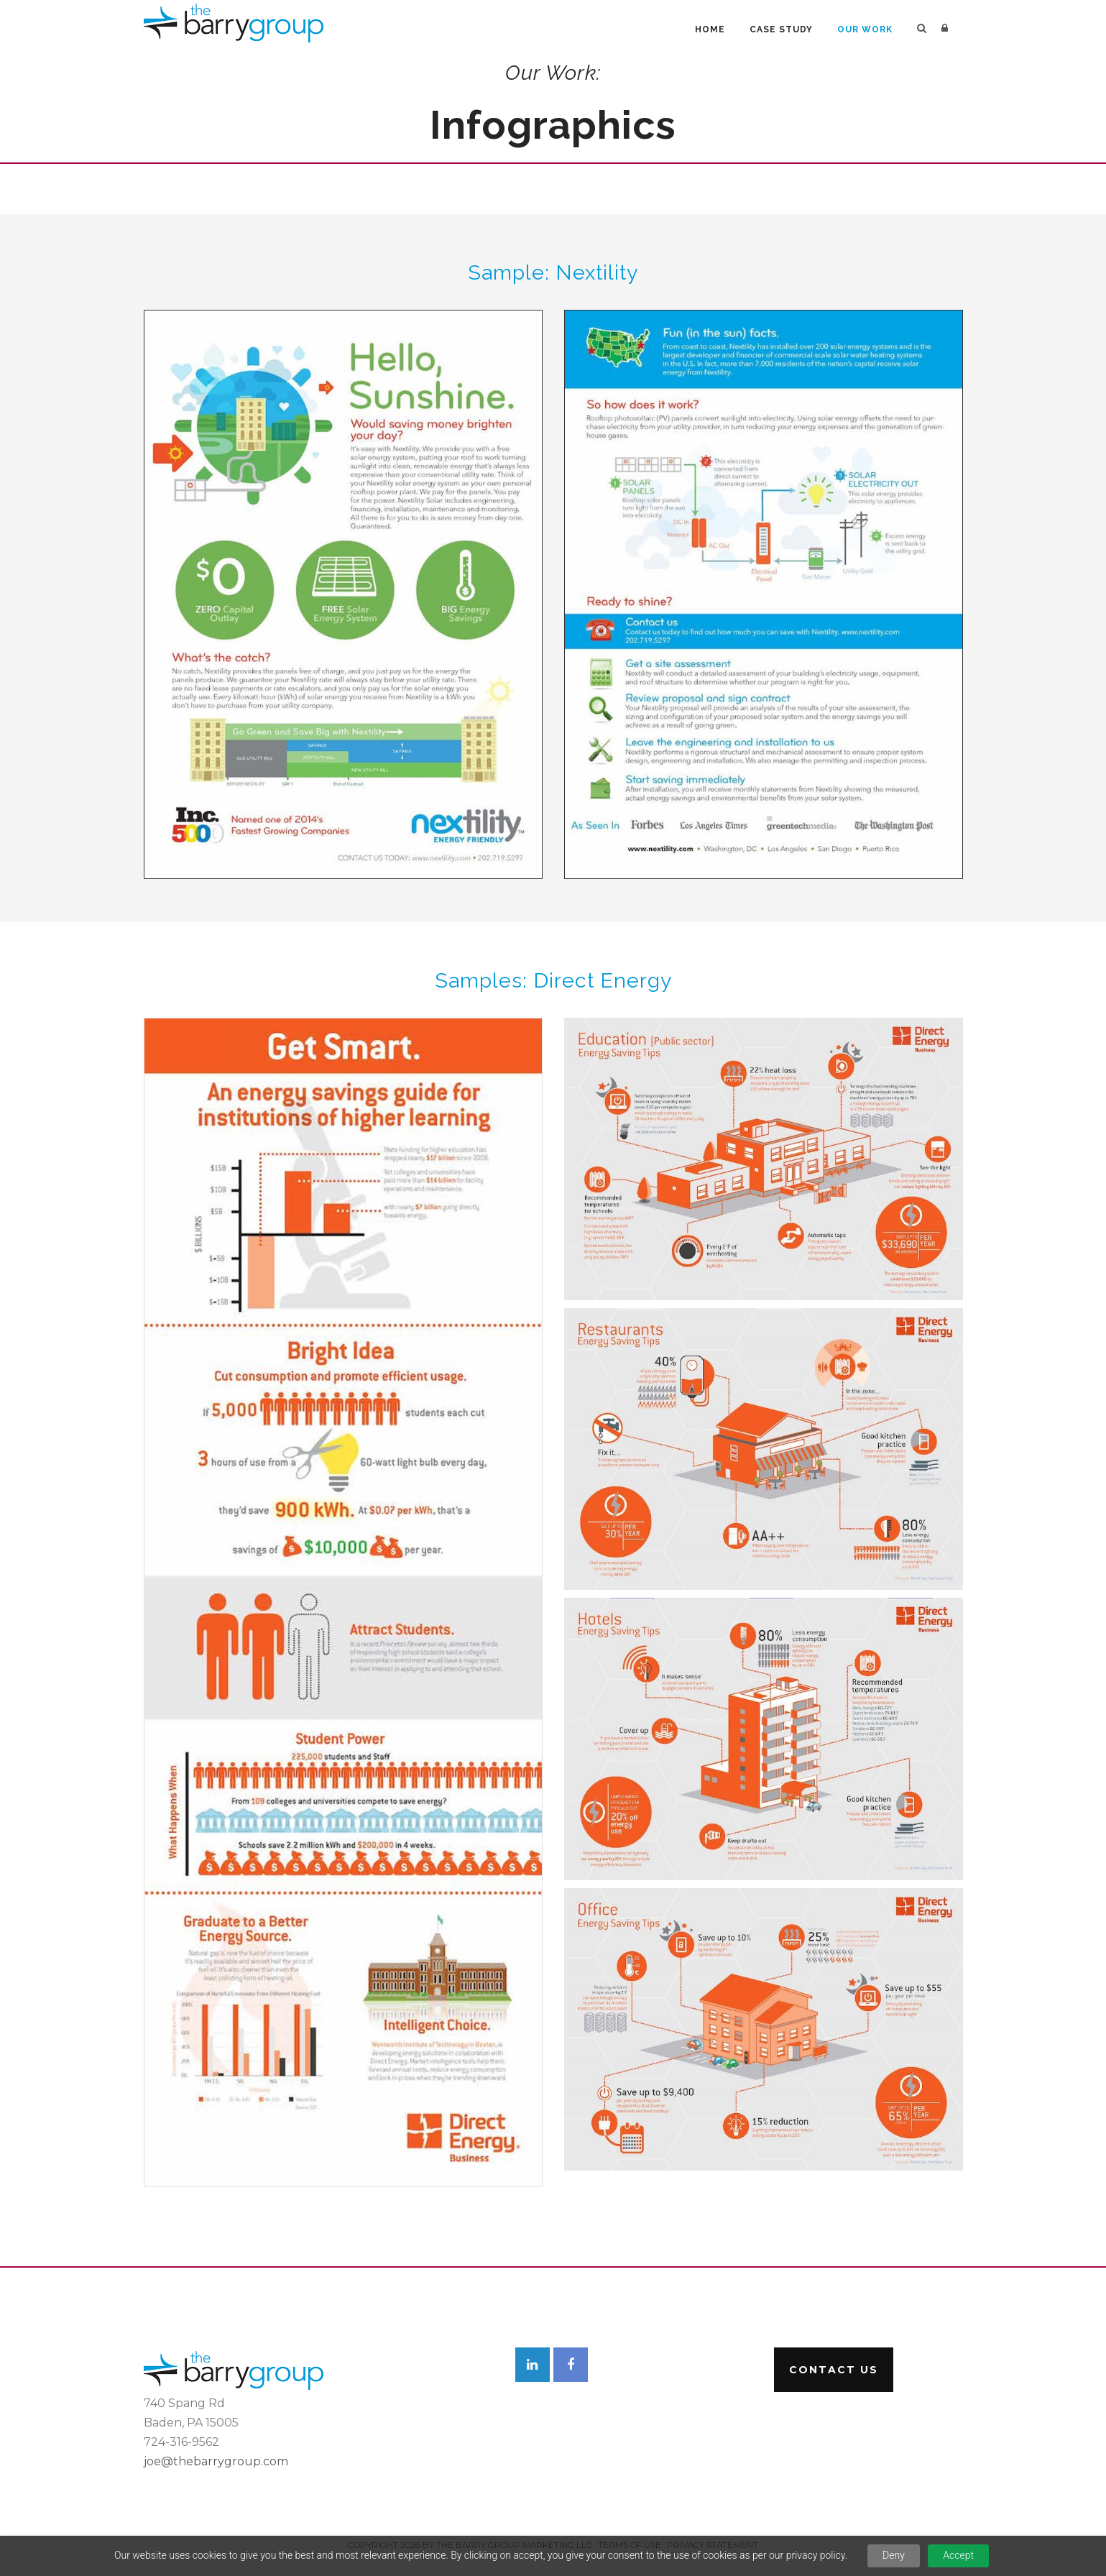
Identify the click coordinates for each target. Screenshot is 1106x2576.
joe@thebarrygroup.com (216, 2461)
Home (710, 29)
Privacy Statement (712, 2544)
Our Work (865, 29)
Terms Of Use (629, 2544)
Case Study (781, 29)
